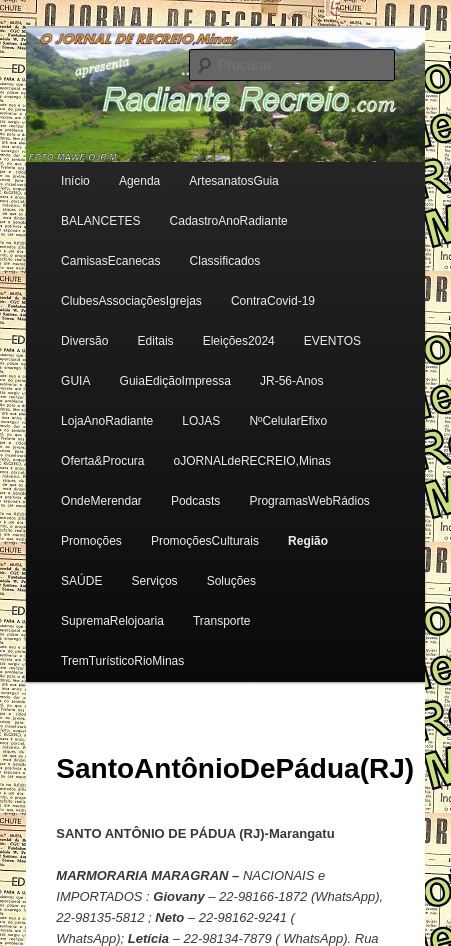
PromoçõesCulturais (205, 541)
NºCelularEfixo (288, 421)
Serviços (155, 581)
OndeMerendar (101, 501)
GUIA (75, 381)
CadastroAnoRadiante (229, 221)
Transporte (222, 621)
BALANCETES (100, 221)
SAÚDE (81, 581)
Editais (156, 341)
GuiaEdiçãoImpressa (175, 381)
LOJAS (201, 421)
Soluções (231, 581)
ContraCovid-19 (273, 301)
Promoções (91, 541)
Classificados (225, 261)
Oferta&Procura (102, 461)
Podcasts (195, 501)
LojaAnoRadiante (107, 421)
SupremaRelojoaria (112, 621)
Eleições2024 (239, 341)
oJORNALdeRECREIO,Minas (252, 461)
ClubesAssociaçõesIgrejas (131, 301)
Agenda (139, 181)
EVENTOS (332, 341)
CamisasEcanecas (110, 261)
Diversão (84, 341)
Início (75, 181)
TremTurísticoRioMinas (122, 661)
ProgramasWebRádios (309, 501)
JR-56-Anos (291, 381)
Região (308, 541)
